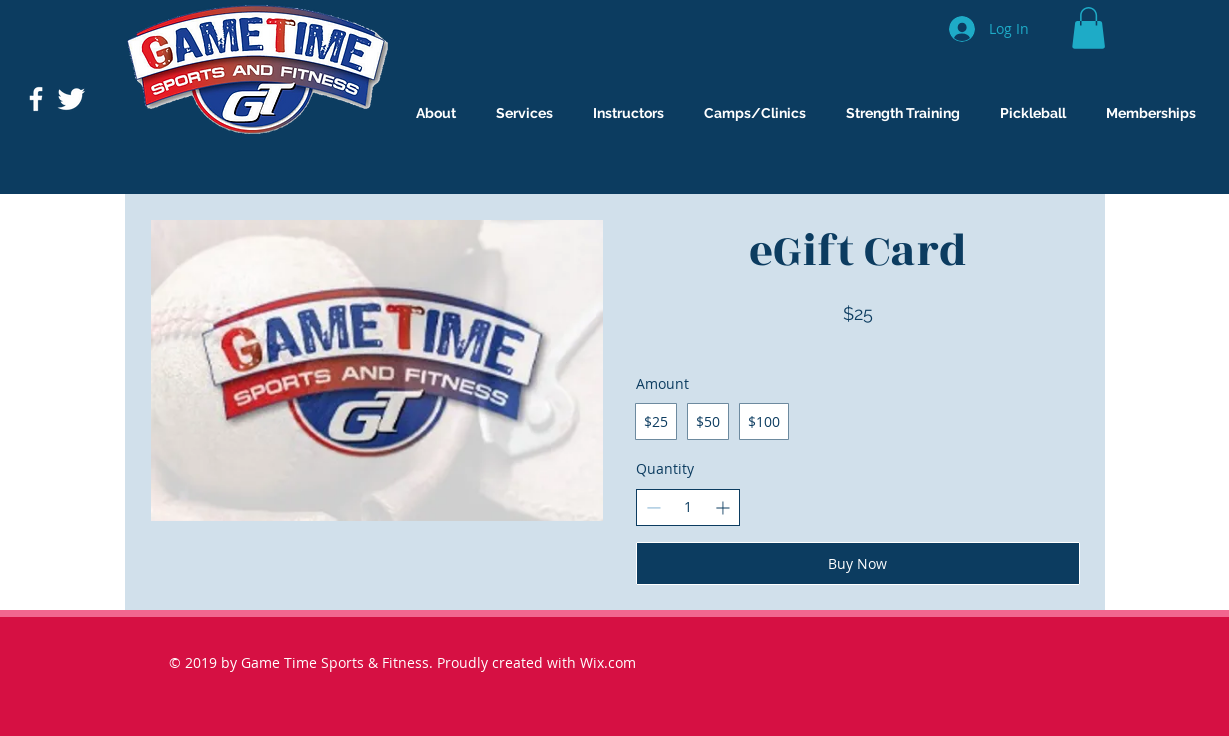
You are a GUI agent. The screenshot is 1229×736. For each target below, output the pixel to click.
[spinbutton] (688, 507)
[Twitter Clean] (71, 99)
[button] (1088, 28)
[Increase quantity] (722, 507)
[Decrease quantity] (653, 507)
